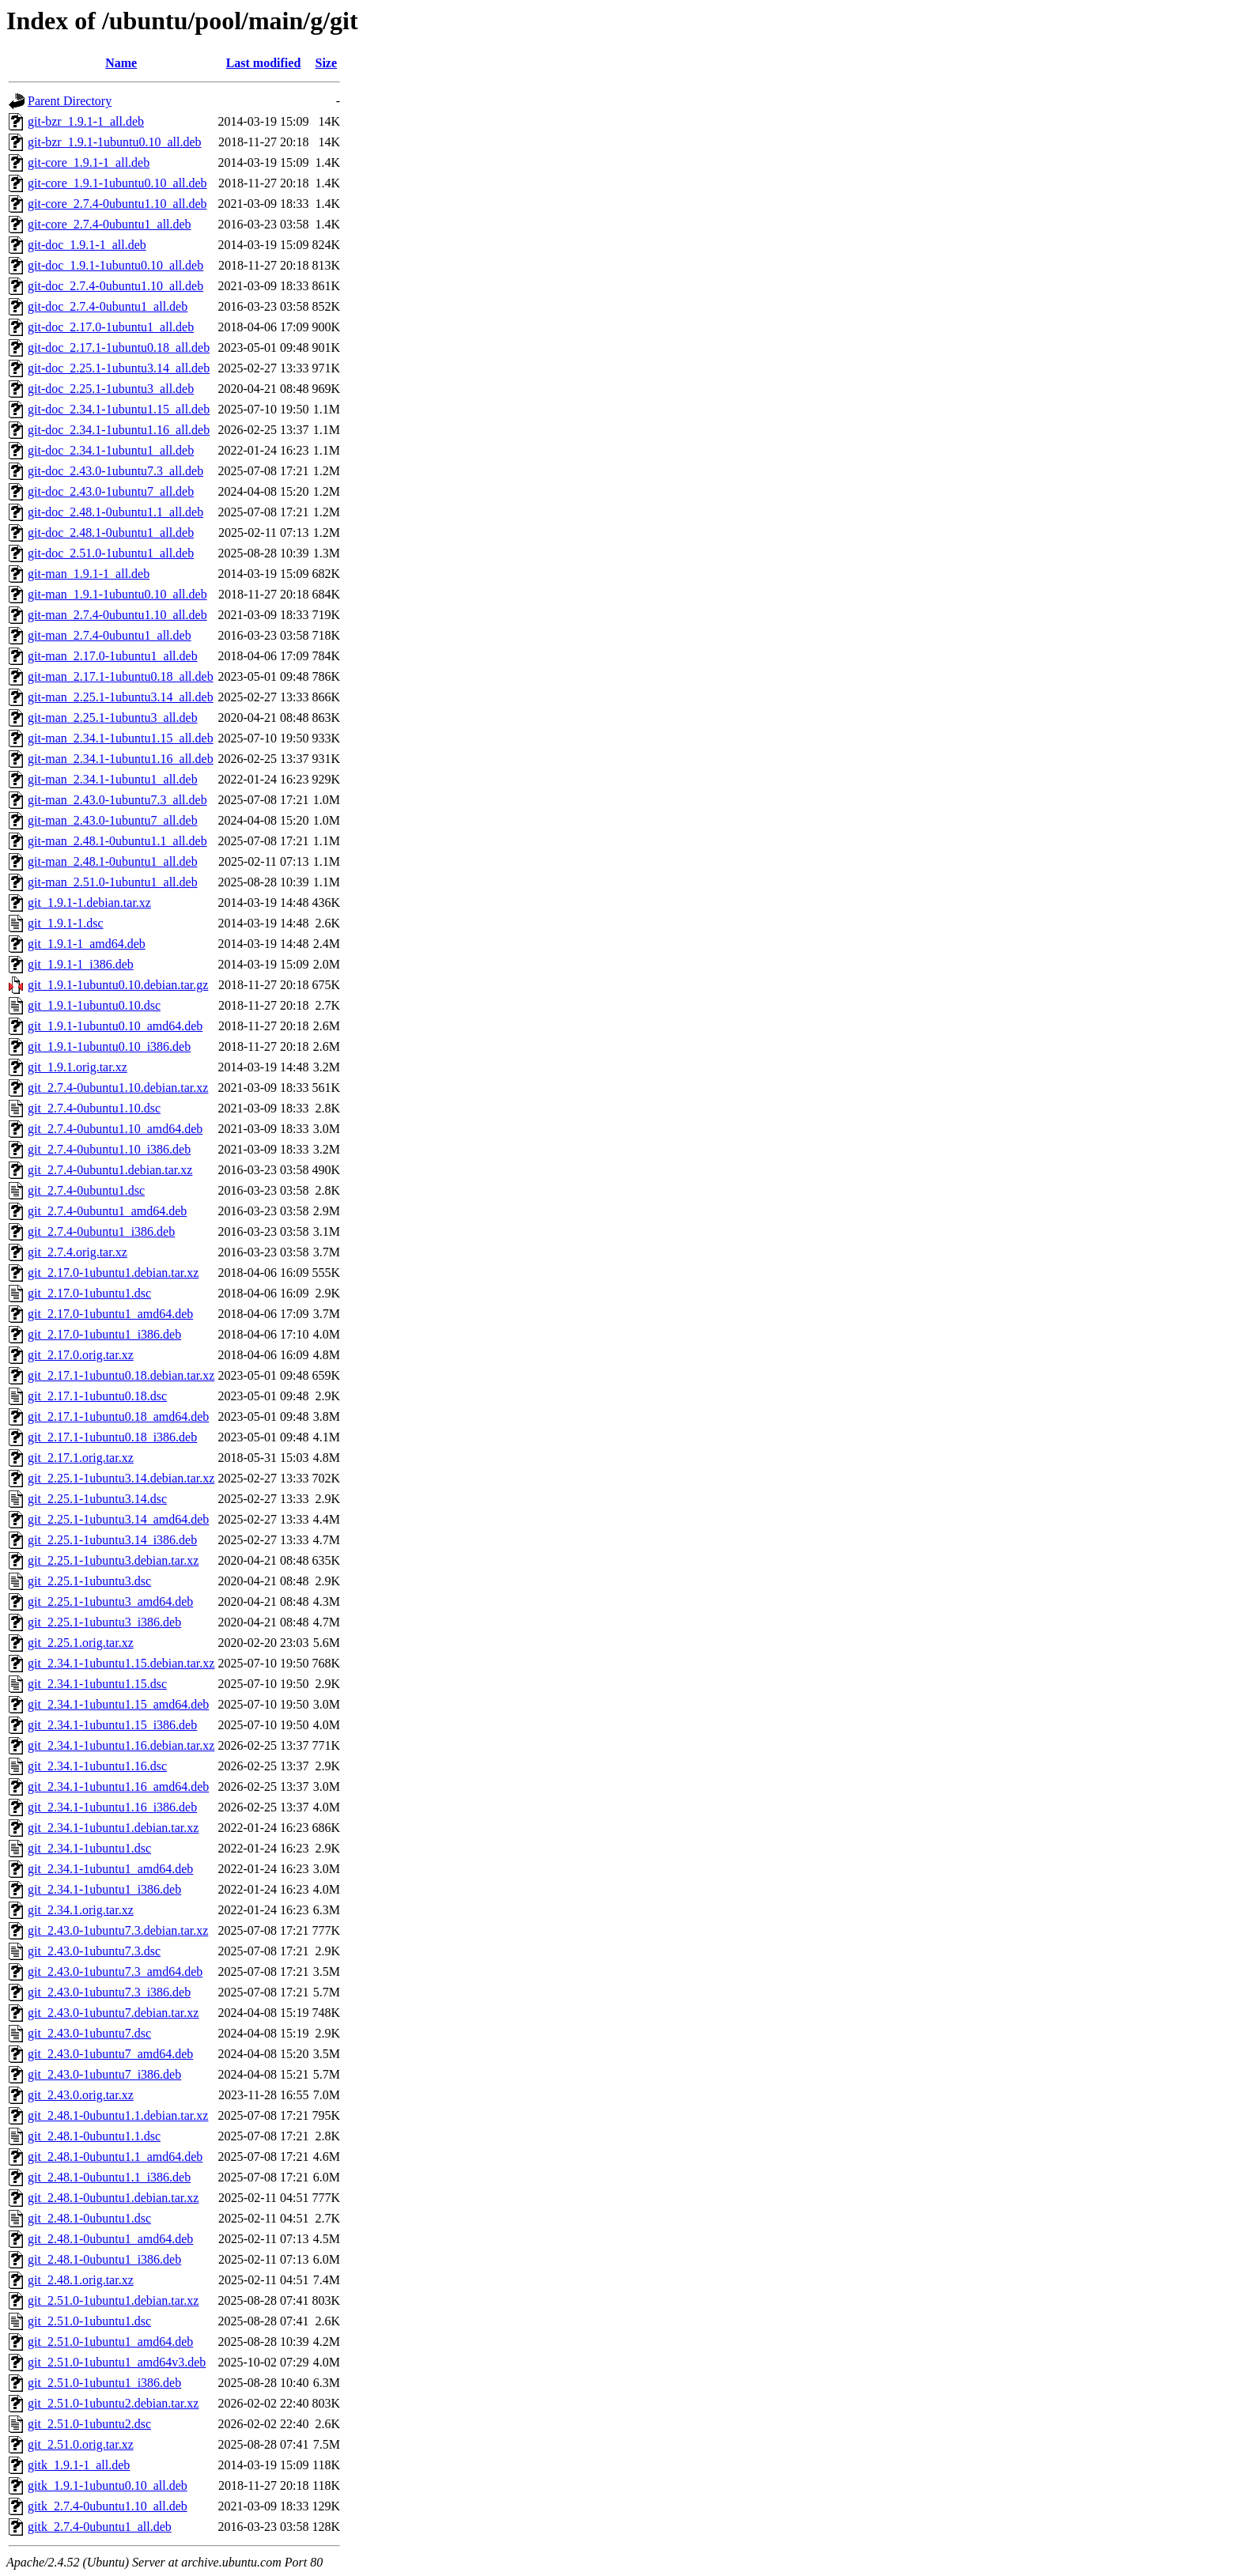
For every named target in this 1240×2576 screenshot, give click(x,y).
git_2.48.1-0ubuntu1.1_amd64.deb (115, 2156)
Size (327, 63)
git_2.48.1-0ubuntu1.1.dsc (94, 2136)
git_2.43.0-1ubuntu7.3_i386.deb (109, 1992)
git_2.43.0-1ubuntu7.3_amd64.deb (115, 1971)
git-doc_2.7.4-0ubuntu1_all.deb (107, 306)
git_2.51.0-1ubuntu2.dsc (89, 2424)
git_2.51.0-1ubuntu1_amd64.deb (110, 2341)
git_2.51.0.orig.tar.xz (81, 2444)
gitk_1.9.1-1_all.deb (79, 2465)
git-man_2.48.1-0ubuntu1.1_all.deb (117, 841)
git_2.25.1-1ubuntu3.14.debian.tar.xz (121, 1478)
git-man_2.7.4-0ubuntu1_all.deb (109, 635)
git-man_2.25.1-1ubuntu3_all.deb (113, 717)
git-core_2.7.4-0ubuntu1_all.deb (109, 224)
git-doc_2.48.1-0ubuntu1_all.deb (111, 532)
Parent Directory (70, 101)
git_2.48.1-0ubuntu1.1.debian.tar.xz (118, 2115)
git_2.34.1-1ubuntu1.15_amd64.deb (118, 1704)
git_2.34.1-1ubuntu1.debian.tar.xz (113, 1827)
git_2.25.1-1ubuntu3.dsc (89, 1581)
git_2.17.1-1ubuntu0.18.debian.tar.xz (121, 1375)
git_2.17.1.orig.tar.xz (81, 1457)
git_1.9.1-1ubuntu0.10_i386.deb (109, 1046)
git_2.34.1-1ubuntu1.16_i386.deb (112, 1807)
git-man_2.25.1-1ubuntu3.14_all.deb (121, 697)
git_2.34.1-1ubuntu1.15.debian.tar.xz (121, 1663)
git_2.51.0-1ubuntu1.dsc (89, 2321)
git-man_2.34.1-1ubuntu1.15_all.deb (121, 738)
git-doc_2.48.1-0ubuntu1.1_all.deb (115, 512)
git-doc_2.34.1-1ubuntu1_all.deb (111, 450)
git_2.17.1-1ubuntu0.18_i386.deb (112, 1437)
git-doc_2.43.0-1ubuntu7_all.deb (111, 491)
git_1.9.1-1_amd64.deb (87, 943)
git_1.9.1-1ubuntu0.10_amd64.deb (115, 1026)
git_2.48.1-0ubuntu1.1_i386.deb (109, 2177)
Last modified (263, 63)
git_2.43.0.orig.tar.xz (81, 2095)
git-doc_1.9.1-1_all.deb (87, 244)
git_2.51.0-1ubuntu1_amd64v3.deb (117, 2362)
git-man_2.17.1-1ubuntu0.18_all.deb (121, 676)
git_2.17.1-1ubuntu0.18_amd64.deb (118, 1416)
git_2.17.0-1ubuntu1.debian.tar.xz (113, 1272)
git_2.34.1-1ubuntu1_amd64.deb (110, 1868)
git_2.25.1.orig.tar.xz (81, 1642)
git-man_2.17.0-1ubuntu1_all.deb (113, 656)
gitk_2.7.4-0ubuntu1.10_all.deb (107, 2506)
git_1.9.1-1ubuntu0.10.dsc (94, 1005)
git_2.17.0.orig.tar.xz (81, 1355)
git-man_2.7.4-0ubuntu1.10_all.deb (117, 614)
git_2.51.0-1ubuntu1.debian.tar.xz (113, 2300)
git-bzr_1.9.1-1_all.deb (86, 121)
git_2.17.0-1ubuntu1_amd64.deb (110, 1313)
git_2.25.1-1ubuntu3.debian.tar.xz (113, 1560)
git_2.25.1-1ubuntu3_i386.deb (104, 1622)
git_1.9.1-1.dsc (66, 923)
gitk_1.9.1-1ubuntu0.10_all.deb (107, 2485)
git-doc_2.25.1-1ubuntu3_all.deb (111, 388)
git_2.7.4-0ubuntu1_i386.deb (101, 1231)
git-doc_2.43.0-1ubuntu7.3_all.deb (115, 471)
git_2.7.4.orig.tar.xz (77, 1252)
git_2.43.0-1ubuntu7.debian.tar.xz (113, 2012)
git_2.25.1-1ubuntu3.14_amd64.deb (118, 1519)
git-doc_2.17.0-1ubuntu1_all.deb (111, 327)
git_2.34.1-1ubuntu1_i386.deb (104, 1889)
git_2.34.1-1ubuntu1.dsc (89, 1848)
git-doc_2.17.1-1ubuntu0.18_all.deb (119, 347)
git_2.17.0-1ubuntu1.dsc (89, 1293)
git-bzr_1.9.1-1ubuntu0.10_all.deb (115, 142)
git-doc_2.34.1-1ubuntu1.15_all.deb (119, 409)
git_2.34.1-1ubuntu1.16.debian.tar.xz (121, 1745)
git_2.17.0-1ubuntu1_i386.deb (104, 1334)
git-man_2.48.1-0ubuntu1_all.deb (113, 861)
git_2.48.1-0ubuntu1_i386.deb (104, 2259)
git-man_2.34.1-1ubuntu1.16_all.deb (121, 758)
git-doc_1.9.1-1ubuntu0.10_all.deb (115, 265)
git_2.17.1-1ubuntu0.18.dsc (97, 1396)
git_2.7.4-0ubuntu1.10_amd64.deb (115, 1128)
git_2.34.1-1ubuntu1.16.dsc (97, 1766)
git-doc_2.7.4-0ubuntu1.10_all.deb (115, 286)
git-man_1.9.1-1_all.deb (88, 573)
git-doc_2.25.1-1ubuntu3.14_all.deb (119, 368)
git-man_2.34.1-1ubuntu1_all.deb (113, 779)
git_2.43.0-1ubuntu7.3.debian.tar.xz (118, 1930)
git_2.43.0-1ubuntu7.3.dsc (94, 1951)
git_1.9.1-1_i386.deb (81, 964)
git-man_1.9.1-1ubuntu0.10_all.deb (117, 594)
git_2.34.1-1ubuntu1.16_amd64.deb (118, 1786)
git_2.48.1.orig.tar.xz (81, 2280)
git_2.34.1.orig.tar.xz (81, 1910)
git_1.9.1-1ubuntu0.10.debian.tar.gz (118, 984)
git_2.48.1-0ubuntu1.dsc (89, 2218)
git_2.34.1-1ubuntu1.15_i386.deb (112, 1725)
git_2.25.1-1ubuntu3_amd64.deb (110, 1601)
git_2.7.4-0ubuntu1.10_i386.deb (109, 1149)
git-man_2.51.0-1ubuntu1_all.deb (113, 882)
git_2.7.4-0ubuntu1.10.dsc (94, 1108)
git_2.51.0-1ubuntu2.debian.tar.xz (113, 2403)
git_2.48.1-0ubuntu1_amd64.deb (110, 2239)
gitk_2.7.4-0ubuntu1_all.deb (100, 2526)
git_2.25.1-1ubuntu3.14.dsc (97, 1498)
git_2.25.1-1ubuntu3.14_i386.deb (112, 1540)
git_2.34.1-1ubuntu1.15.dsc (97, 1683)
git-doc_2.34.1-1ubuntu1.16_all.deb (119, 429)
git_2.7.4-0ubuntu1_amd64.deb (107, 1211)
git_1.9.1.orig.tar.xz (77, 1067)
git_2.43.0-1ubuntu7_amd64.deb (110, 2053)
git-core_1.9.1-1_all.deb (88, 162)
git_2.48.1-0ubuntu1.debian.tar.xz (113, 2197)
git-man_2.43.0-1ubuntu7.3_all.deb (117, 799)
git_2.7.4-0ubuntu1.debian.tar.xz (110, 1170)
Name (121, 63)
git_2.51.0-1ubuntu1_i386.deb (104, 2382)
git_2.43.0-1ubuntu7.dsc (89, 2033)
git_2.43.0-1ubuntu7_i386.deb (104, 2074)
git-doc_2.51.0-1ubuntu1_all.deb (111, 553)
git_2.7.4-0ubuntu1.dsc (86, 1190)
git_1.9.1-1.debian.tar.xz (89, 902)
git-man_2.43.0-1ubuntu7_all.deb (113, 820)
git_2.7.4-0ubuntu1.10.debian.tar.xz (118, 1087)
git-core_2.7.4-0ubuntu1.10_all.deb (117, 203)
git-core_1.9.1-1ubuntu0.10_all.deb (117, 183)
